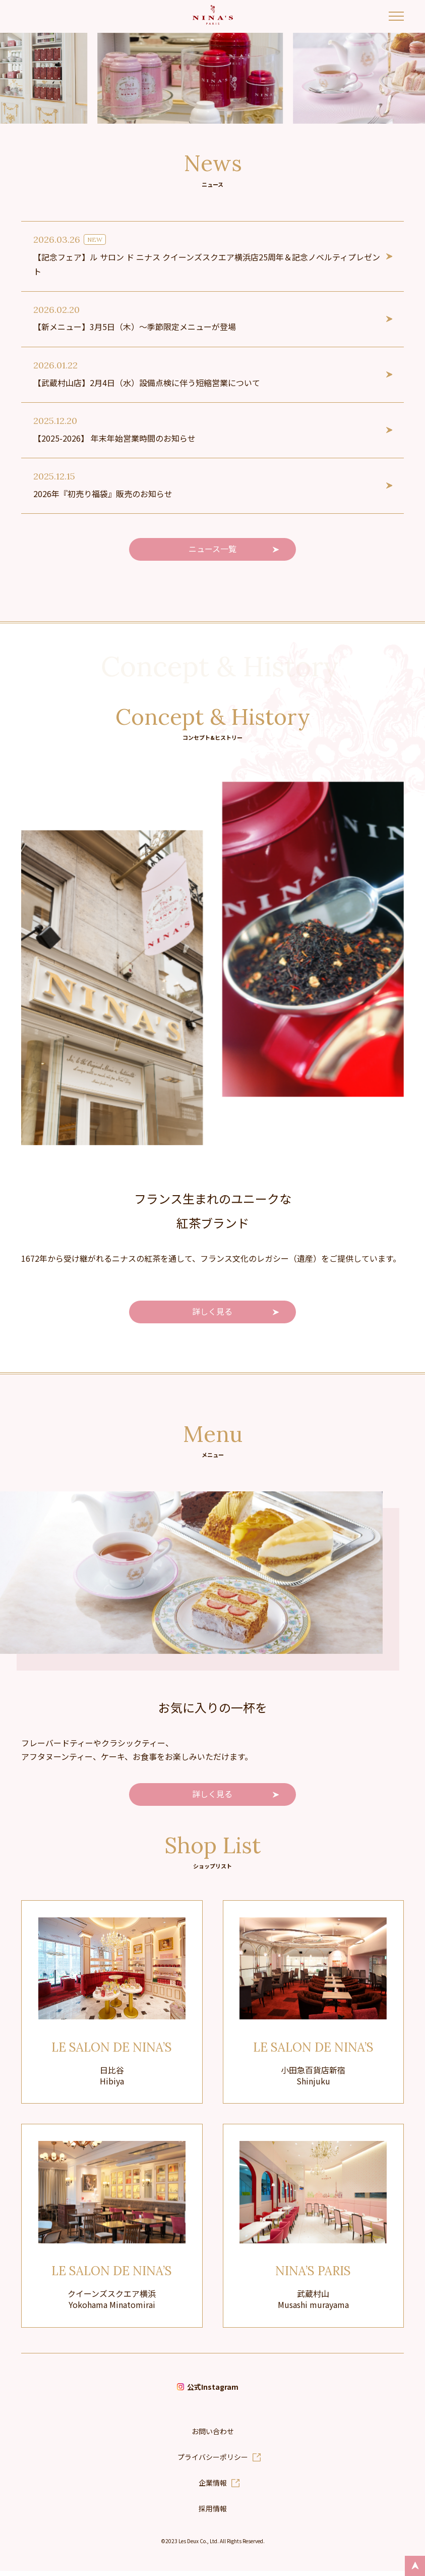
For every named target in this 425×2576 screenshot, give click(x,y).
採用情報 (213, 2513)
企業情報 (213, 2487)
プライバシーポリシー (212, 2461)
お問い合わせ (213, 2436)
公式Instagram (212, 2391)
